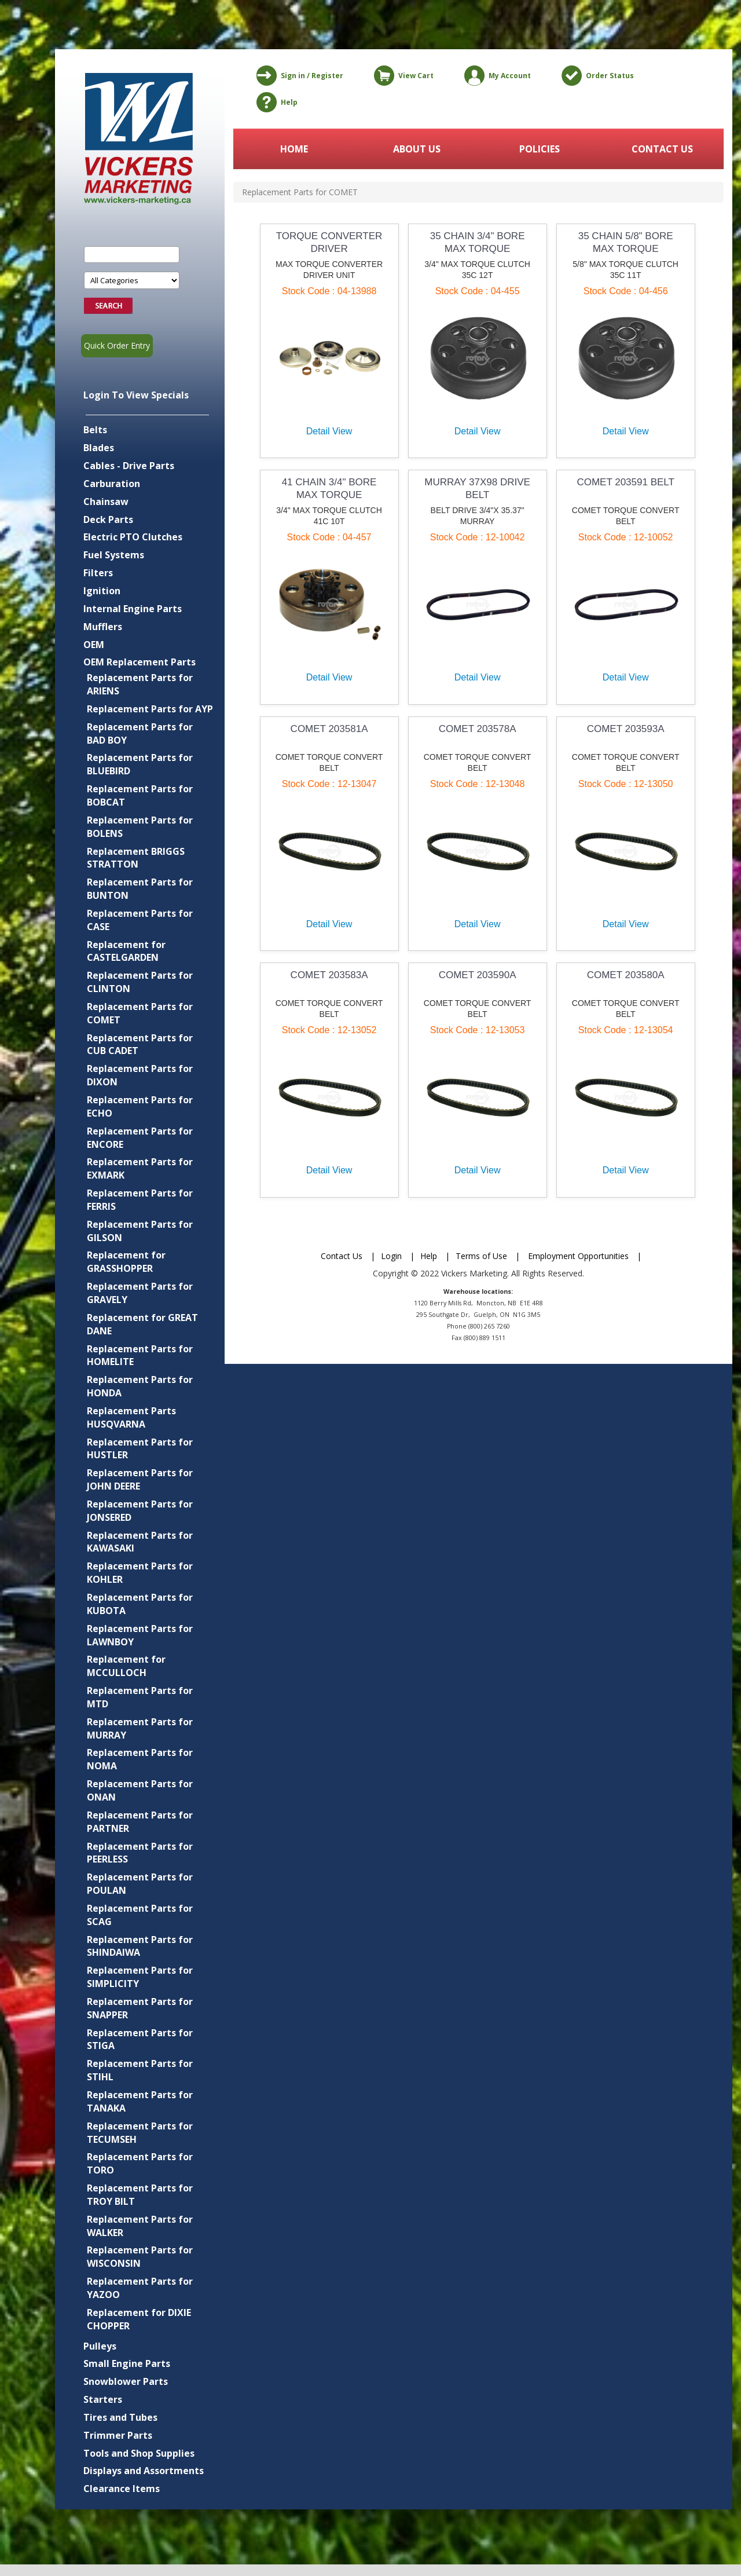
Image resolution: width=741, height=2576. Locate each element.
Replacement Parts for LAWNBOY (140, 1635)
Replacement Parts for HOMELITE (140, 1355)
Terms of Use (481, 1255)
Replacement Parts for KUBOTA (140, 1604)
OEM (93, 644)
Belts (95, 429)
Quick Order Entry (117, 345)
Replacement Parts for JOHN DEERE (140, 1479)
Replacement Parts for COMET (140, 1013)
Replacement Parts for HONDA (140, 1386)
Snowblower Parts (125, 2381)
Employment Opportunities (578, 1255)
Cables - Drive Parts (128, 465)
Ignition (101, 590)
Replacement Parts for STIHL (140, 2070)
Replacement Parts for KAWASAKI (140, 1542)
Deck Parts (108, 519)
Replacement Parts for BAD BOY (140, 733)
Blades (98, 447)
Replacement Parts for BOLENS (140, 827)
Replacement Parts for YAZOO (140, 2288)
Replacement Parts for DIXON (140, 1075)
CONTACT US (662, 148)
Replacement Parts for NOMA (140, 1759)
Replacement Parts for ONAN (140, 1790)
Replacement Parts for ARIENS (140, 684)
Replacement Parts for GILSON (140, 1231)
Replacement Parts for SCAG (140, 1915)
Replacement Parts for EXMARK (140, 1168)
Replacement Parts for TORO (140, 2163)
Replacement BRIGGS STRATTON (136, 858)
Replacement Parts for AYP (150, 708)
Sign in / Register (297, 75)
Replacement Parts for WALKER (140, 2226)
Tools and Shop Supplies (139, 2453)
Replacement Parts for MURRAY (140, 1728)
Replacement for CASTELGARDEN (126, 951)
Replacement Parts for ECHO (140, 1106)
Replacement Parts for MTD (140, 1697)
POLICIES (539, 148)
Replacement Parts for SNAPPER (140, 2008)
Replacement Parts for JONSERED (140, 1511)
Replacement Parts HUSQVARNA (131, 1417)
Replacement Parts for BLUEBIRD (140, 764)
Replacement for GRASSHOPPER (126, 1262)
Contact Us (341, 1255)
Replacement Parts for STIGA (140, 2039)
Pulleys (99, 2346)
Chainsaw (106, 501)
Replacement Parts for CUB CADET (140, 1044)
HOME (294, 148)
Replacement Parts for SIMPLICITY (140, 1977)
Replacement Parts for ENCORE (140, 1138)
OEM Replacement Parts (139, 662)
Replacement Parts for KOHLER (140, 1573)
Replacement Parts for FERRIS (140, 1200)
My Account (495, 75)
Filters (98, 572)
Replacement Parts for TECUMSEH (140, 2133)
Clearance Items (121, 2488)
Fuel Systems (113, 554)
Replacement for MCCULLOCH (126, 1666)
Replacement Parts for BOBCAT (140, 795)
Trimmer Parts (117, 2435)
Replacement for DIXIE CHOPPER (139, 2319)
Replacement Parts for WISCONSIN (140, 2257)
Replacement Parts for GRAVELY (140, 1293)
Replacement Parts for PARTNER (140, 1822)
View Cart (402, 75)
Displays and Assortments (143, 2470)
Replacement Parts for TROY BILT (140, 2195)
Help (275, 102)
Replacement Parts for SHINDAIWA (140, 1946)
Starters (102, 2399)
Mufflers (102, 626)
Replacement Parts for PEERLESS (140, 1853)
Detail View (329, 431)
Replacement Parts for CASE (140, 920)
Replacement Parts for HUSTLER (140, 1449)
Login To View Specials (136, 395)
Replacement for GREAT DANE (142, 1324)
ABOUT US (417, 148)
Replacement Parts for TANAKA (140, 2101)
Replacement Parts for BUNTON (140, 889)
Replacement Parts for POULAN (140, 1884)
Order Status (595, 75)
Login (391, 1255)
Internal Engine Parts (132, 608)
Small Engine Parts (126, 2363)
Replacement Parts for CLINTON (140, 982)
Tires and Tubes (120, 2417)
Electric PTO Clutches (132, 536)
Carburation (111, 483)
